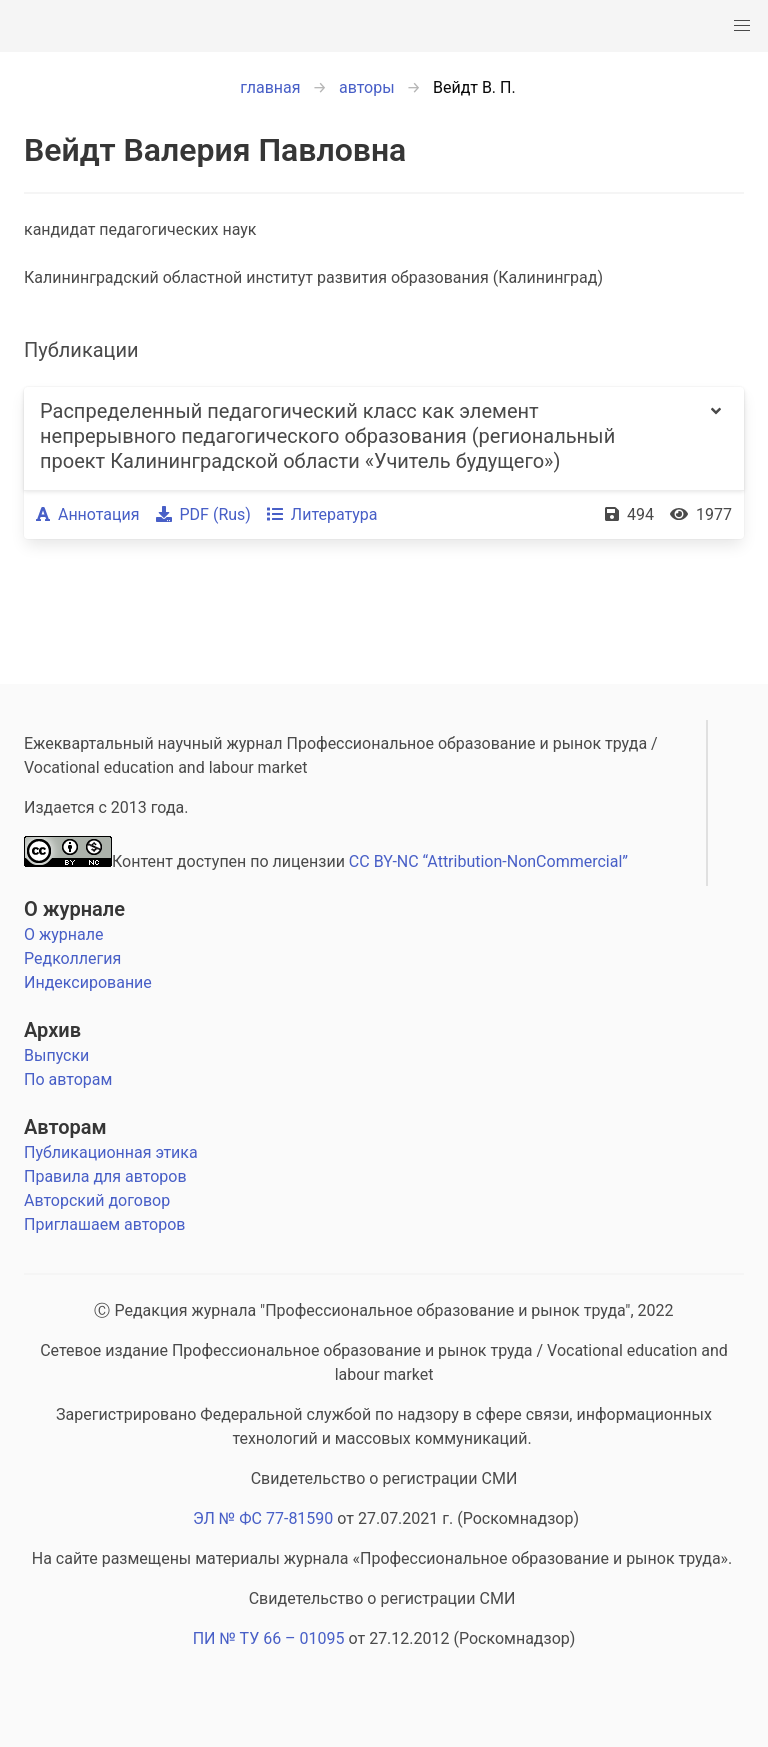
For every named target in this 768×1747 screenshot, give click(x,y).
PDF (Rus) (203, 514)
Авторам (65, 1127)
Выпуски (56, 1055)
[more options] (716, 438)
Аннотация (88, 514)
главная (270, 87)
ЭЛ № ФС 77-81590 (263, 1518)
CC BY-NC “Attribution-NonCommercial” (488, 861)
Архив (52, 1030)
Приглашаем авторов (104, 1224)
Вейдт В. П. (474, 87)
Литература (322, 514)
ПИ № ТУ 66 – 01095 (269, 1638)
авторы (367, 87)
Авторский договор (97, 1200)
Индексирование (88, 982)
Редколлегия (72, 958)
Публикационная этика (111, 1152)
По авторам (68, 1079)
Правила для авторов (105, 1176)
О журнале (74, 909)
